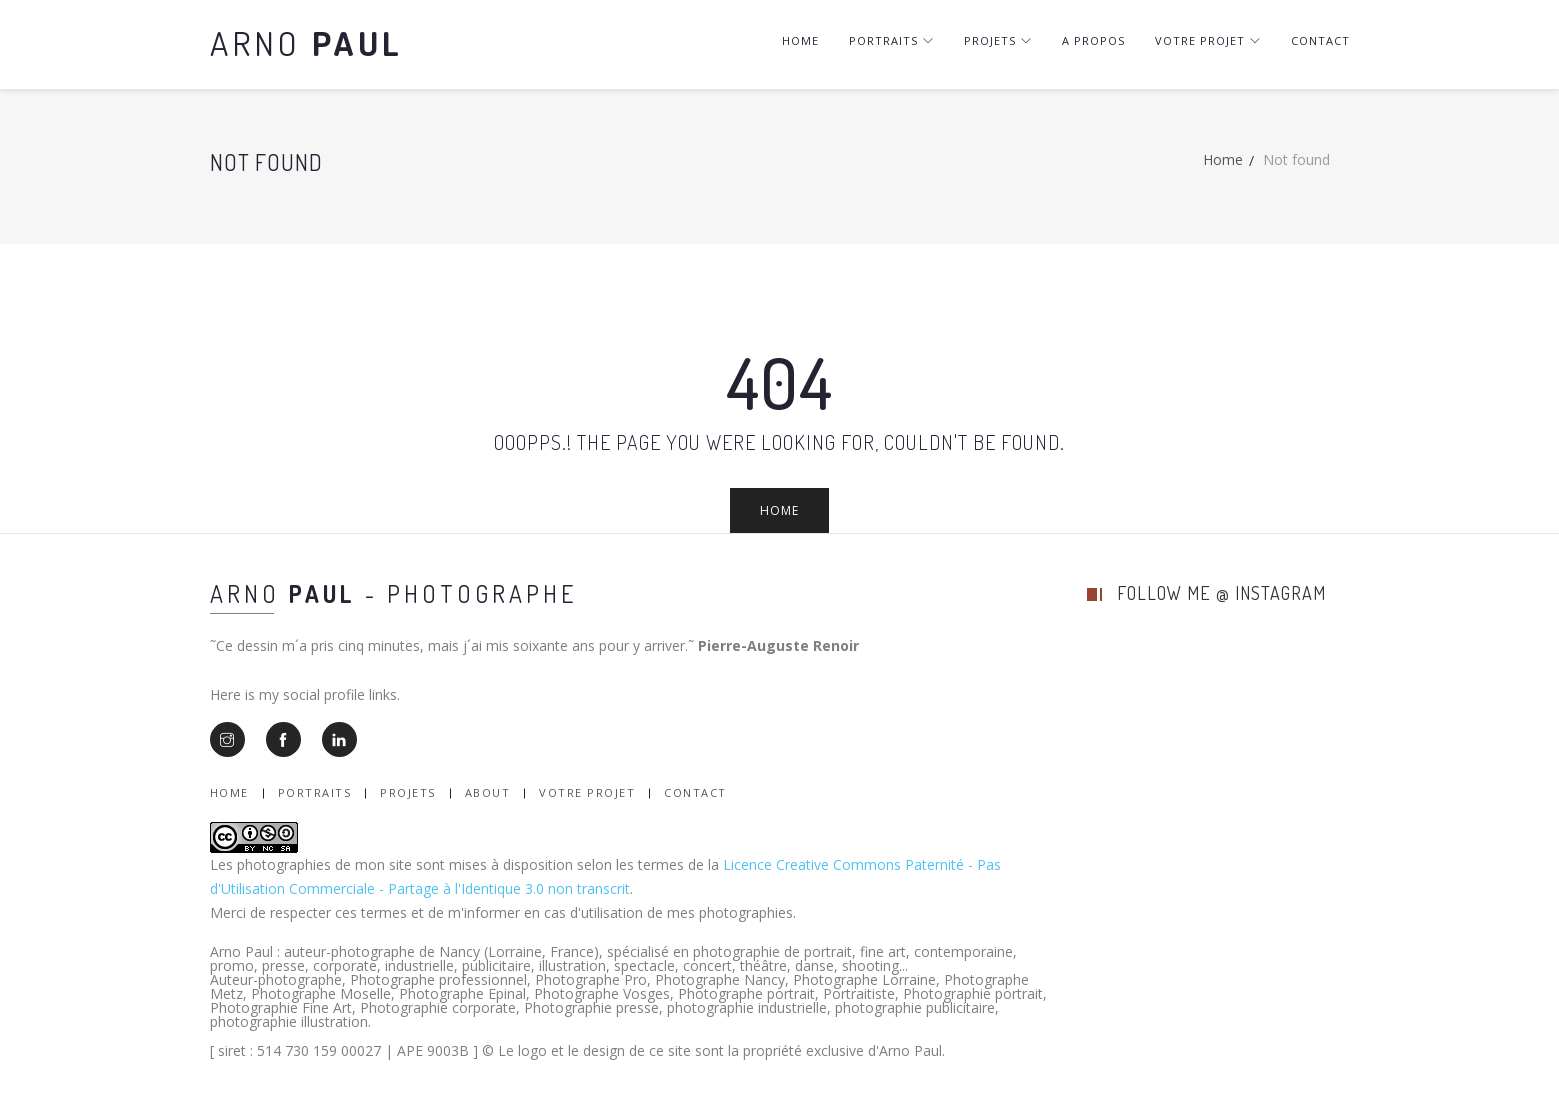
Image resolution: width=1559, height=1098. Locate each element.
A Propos (1093, 40)
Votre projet (1208, 40)
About (488, 792)
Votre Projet (587, 792)
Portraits (891, 40)
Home (800, 40)
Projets (998, 40)
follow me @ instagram (1221, 593)
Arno (306, 42)
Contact (1320, 40)
